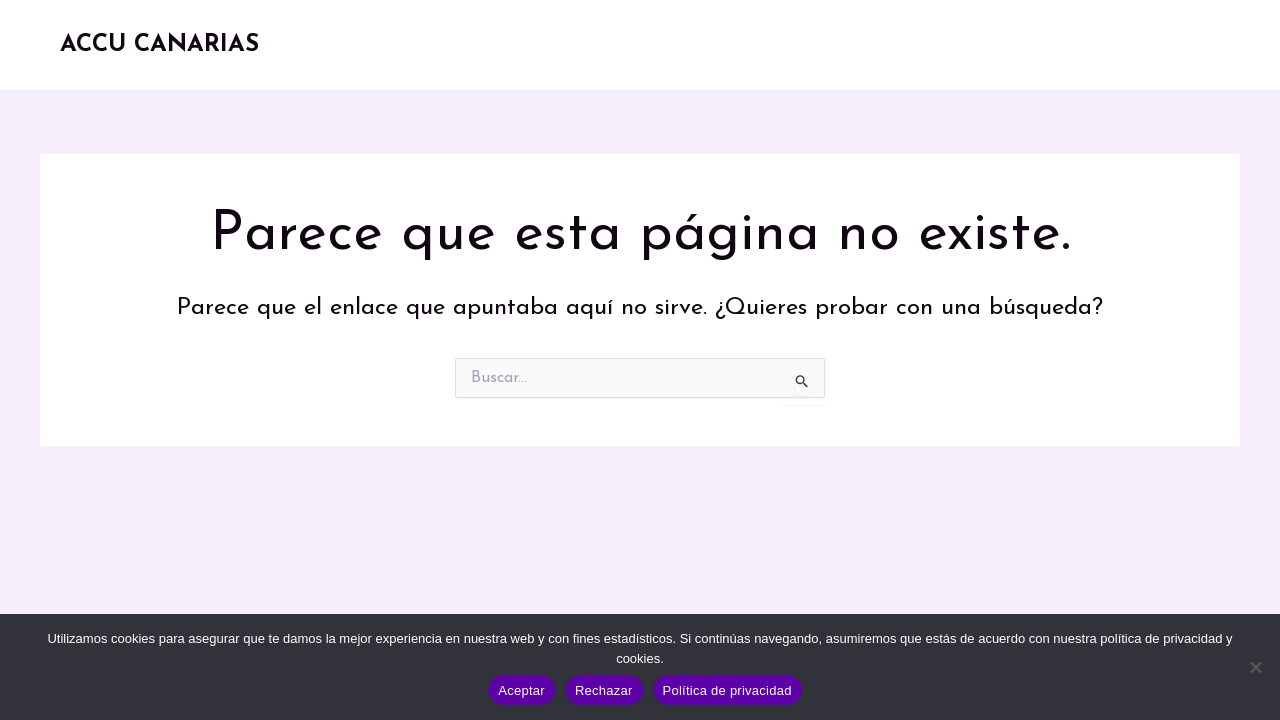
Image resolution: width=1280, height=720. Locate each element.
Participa (1036, 45)
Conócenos (652, 45)
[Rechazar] (1255, 667)
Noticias (910, 45)
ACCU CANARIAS (159, 45)
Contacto (1157, 45)
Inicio (535, 45)
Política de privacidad (727, 690)
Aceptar (521, 690)
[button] (951, 45)
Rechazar (604, 690)
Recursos (784, 45)
